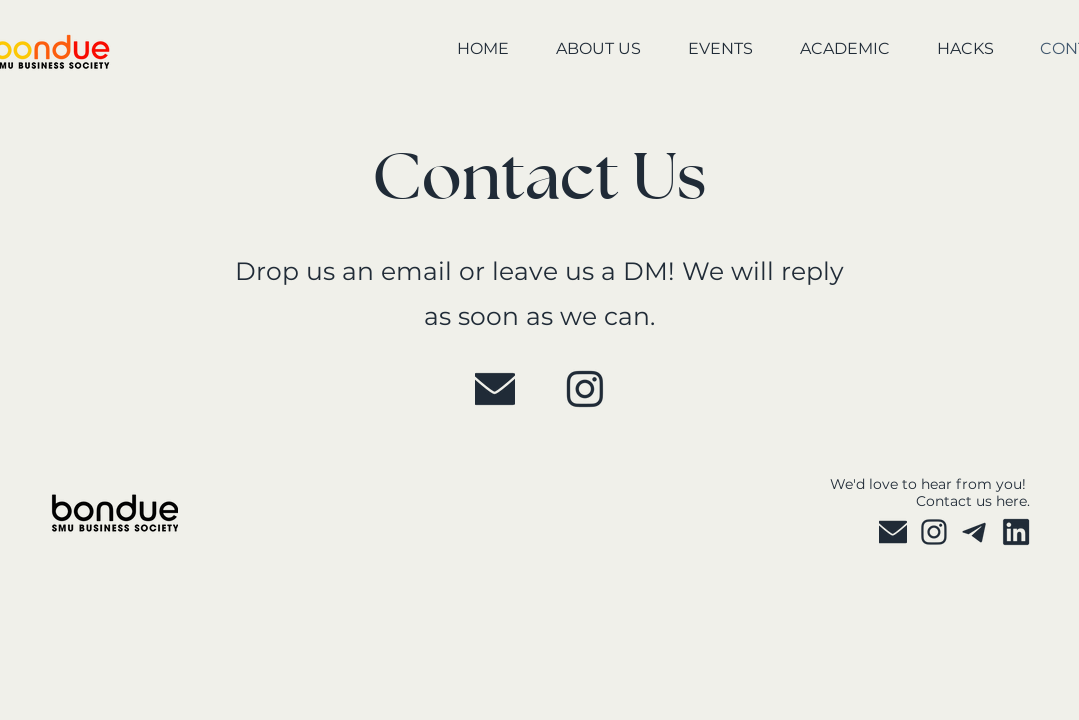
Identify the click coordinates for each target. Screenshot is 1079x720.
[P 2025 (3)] (585, 389)
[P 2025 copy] (1016, 532)
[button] (585, 49)
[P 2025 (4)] (975, 532)
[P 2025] (495, 389)
